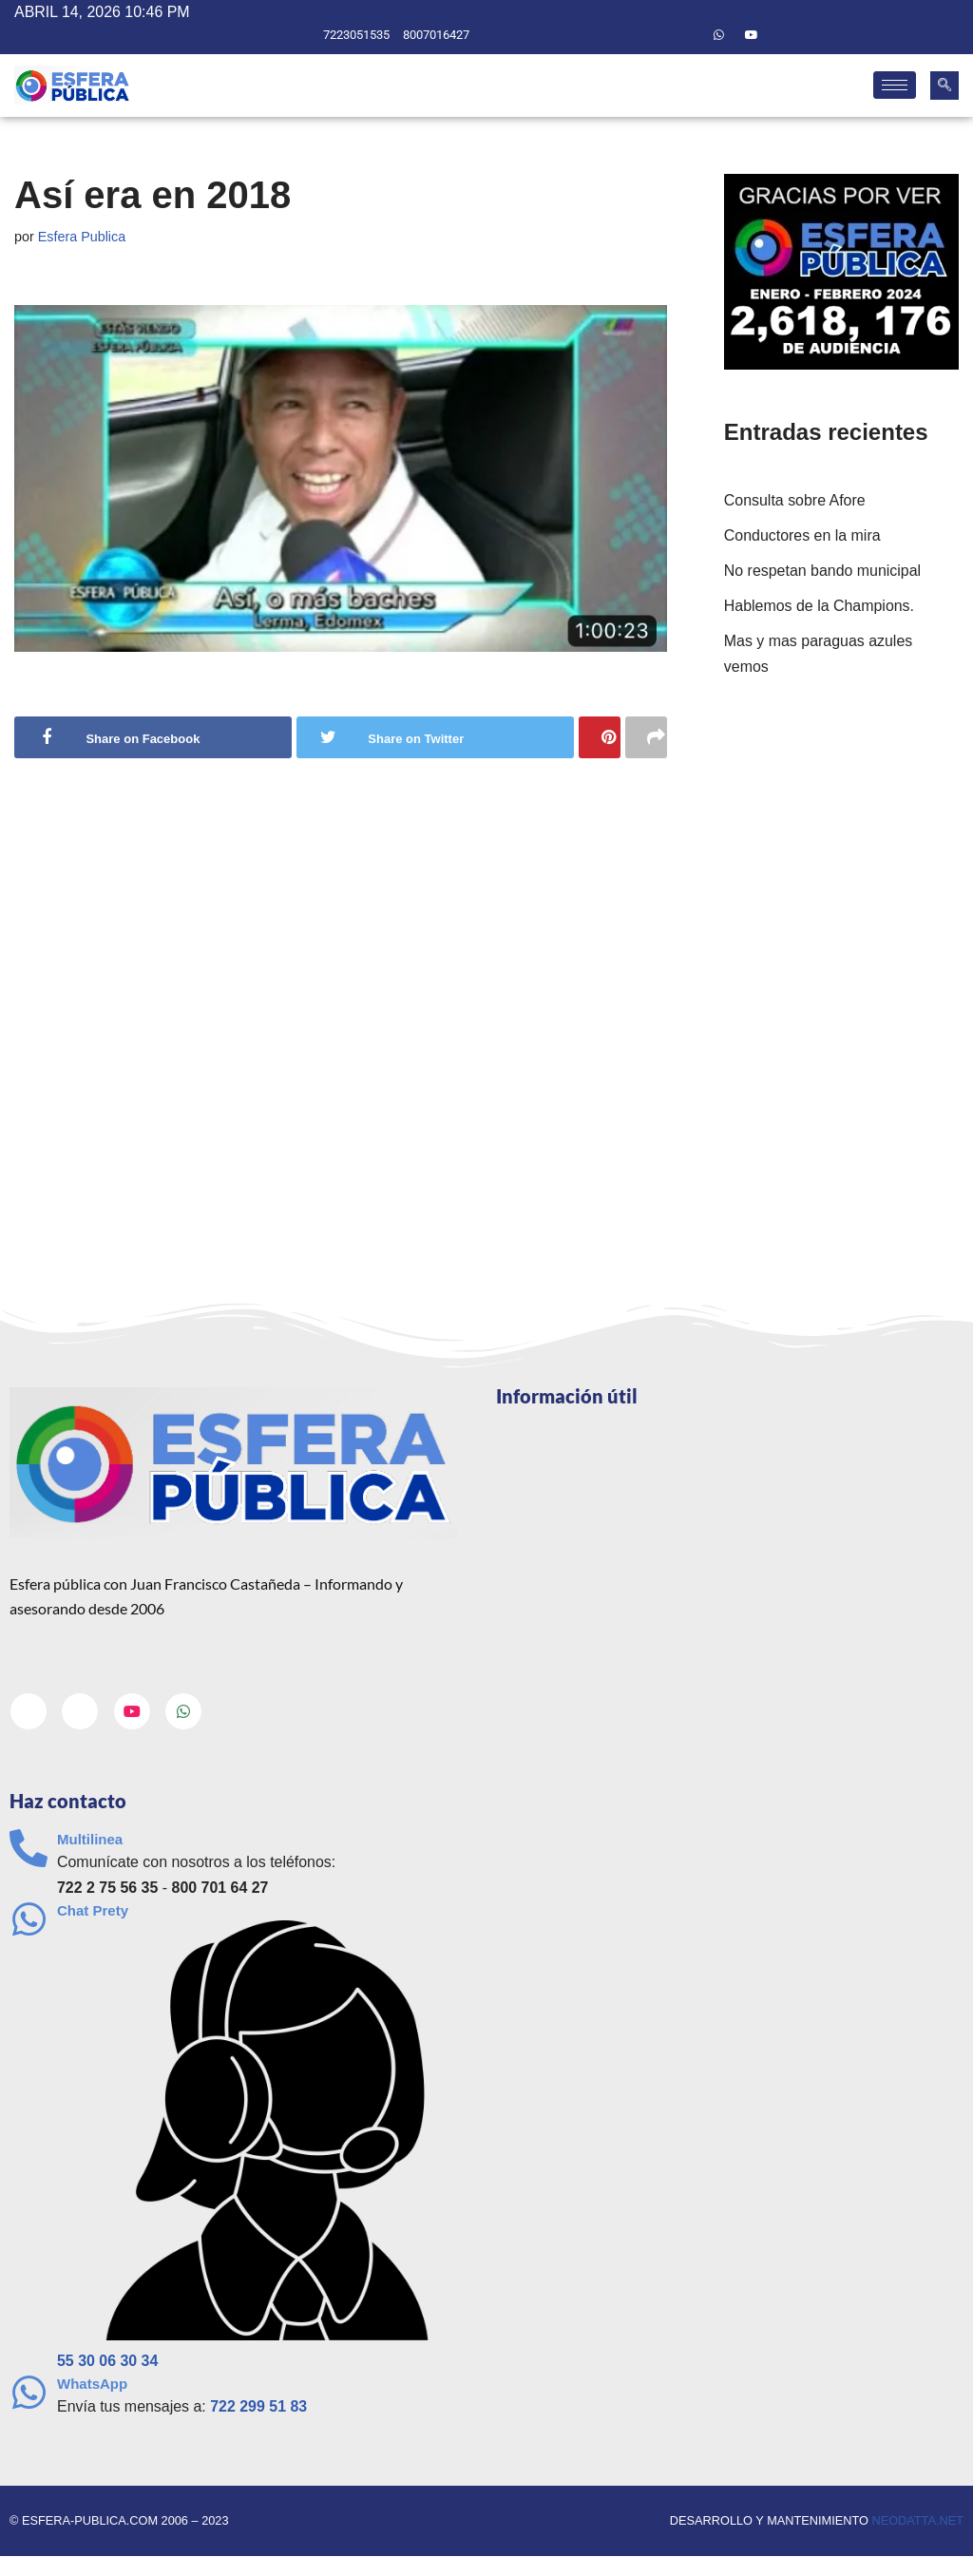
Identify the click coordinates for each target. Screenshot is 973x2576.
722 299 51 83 (259, 2407)
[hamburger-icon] (894, 86)
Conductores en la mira (802, 535)
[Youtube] (751, 35)
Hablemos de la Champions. (819, 607)
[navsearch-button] (944, 85)
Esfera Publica (82, 236)
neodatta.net (917, 2521)
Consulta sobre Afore (795, 500)
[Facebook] (653, 35)
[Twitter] (686, 35)
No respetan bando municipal (823, 571)
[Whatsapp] (719, 35)
